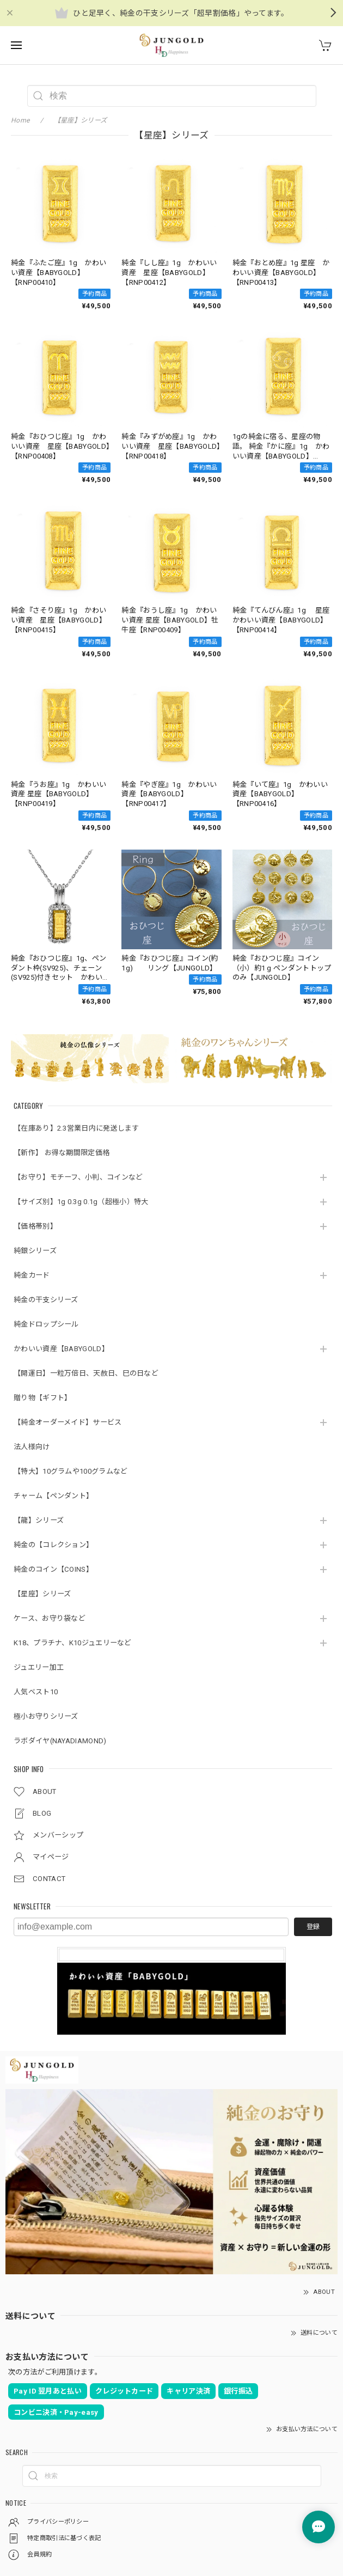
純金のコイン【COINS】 (53, 1569)
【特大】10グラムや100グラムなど (70, 1471)
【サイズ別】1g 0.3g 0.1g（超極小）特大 (81, 1202)
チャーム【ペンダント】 (53, 1496)
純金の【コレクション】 (53, 1545)
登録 (313, 1927)
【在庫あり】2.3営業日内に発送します (76, 1128)
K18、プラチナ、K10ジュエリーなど (73, 1643)
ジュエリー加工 (39, 1667)
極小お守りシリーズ (46, 1716)
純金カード (32, 1275)
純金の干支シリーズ (46, 1300)
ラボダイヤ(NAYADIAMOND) (60, 1741)
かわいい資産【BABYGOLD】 (61, 1349)
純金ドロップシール (46, 1324)
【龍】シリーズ (39, 1520)
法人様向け (32, 1447)
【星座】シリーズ (42, 1594)
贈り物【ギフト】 (42, 1398)
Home (20, 120)
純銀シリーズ (35, 1251)
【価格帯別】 (35, 1226)
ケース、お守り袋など (49, 1618)
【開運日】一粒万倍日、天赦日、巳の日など (86, 1373)
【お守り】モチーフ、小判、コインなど (78, 1177)
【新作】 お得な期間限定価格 (61, 1153)
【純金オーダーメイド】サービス (68, 1422)
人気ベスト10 (36, 1692)
